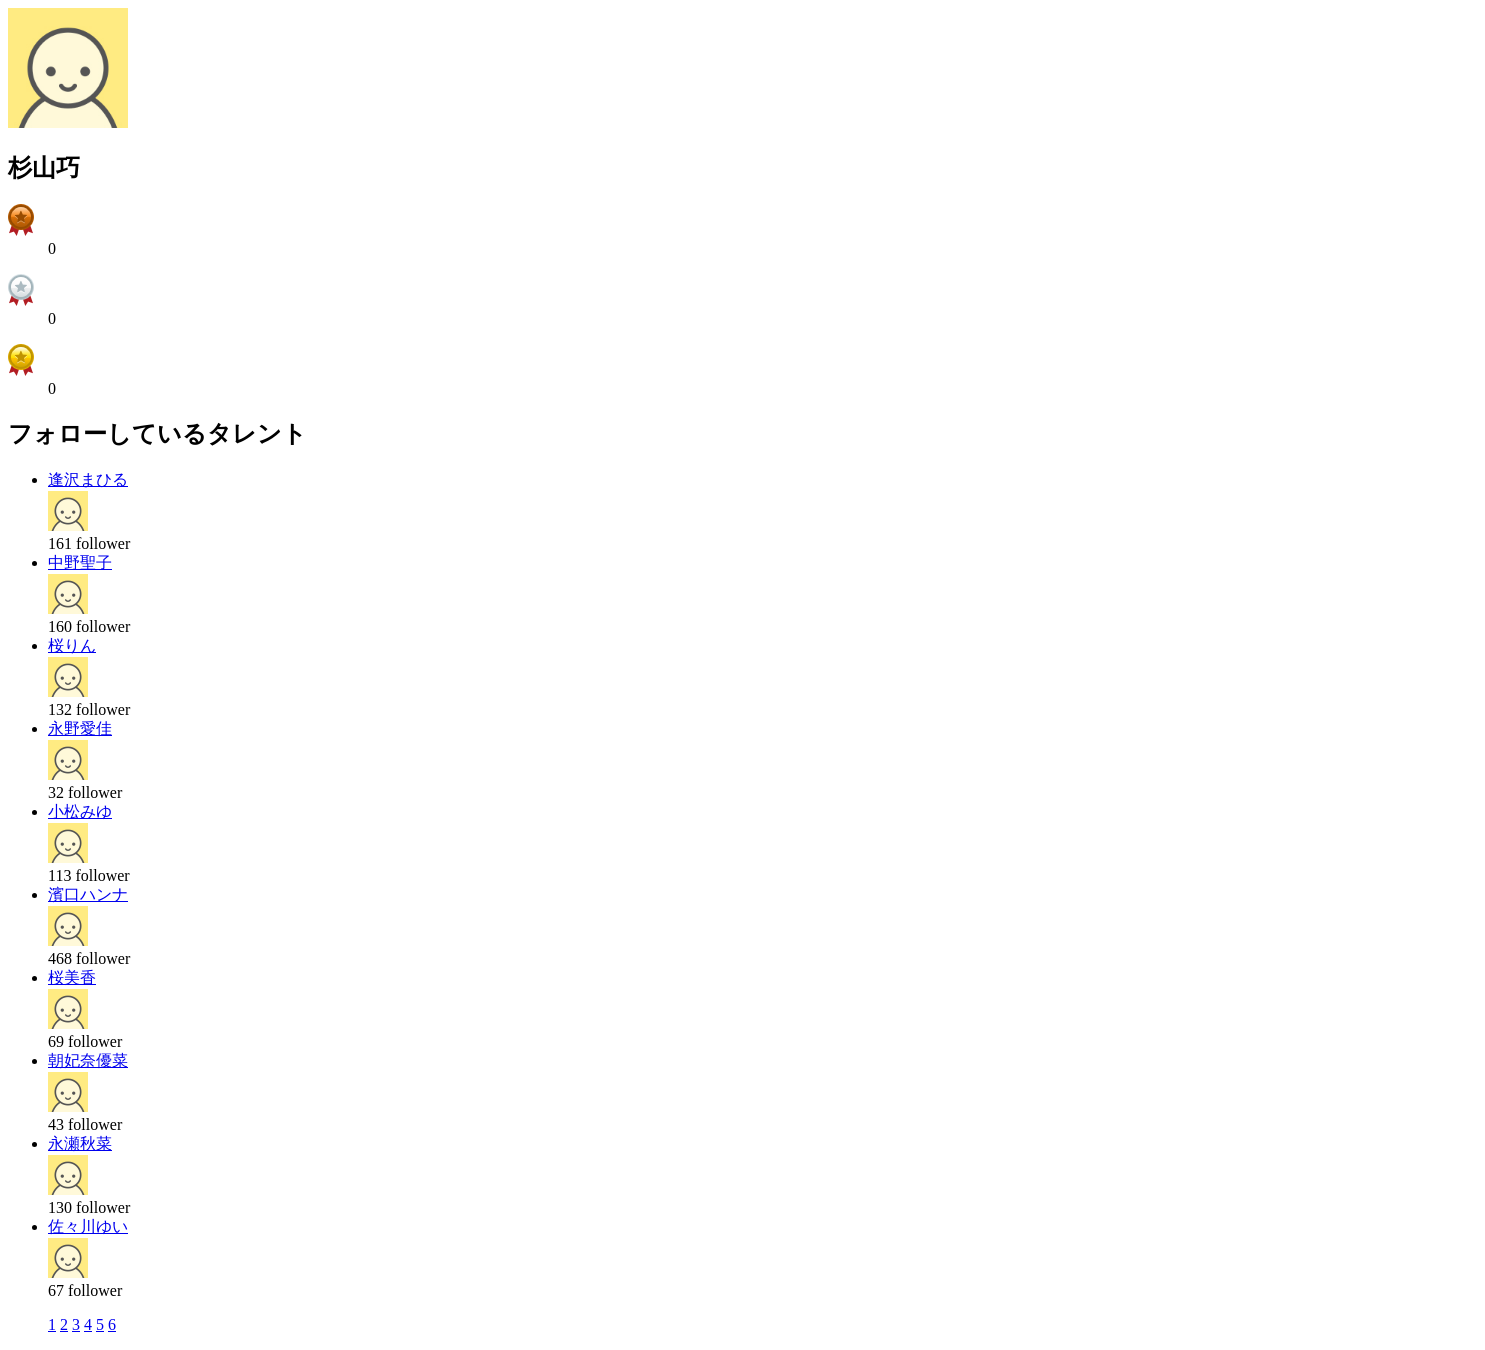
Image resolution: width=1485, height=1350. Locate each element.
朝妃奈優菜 (88, 1060)
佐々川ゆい (88, 1226)
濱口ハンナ (88, 894)
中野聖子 (80, 562)
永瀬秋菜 (80, 1143)
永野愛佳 (80, 728)
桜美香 (72, 977)
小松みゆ (80, 811)
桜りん (72, 645)
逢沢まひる (88, 479)
